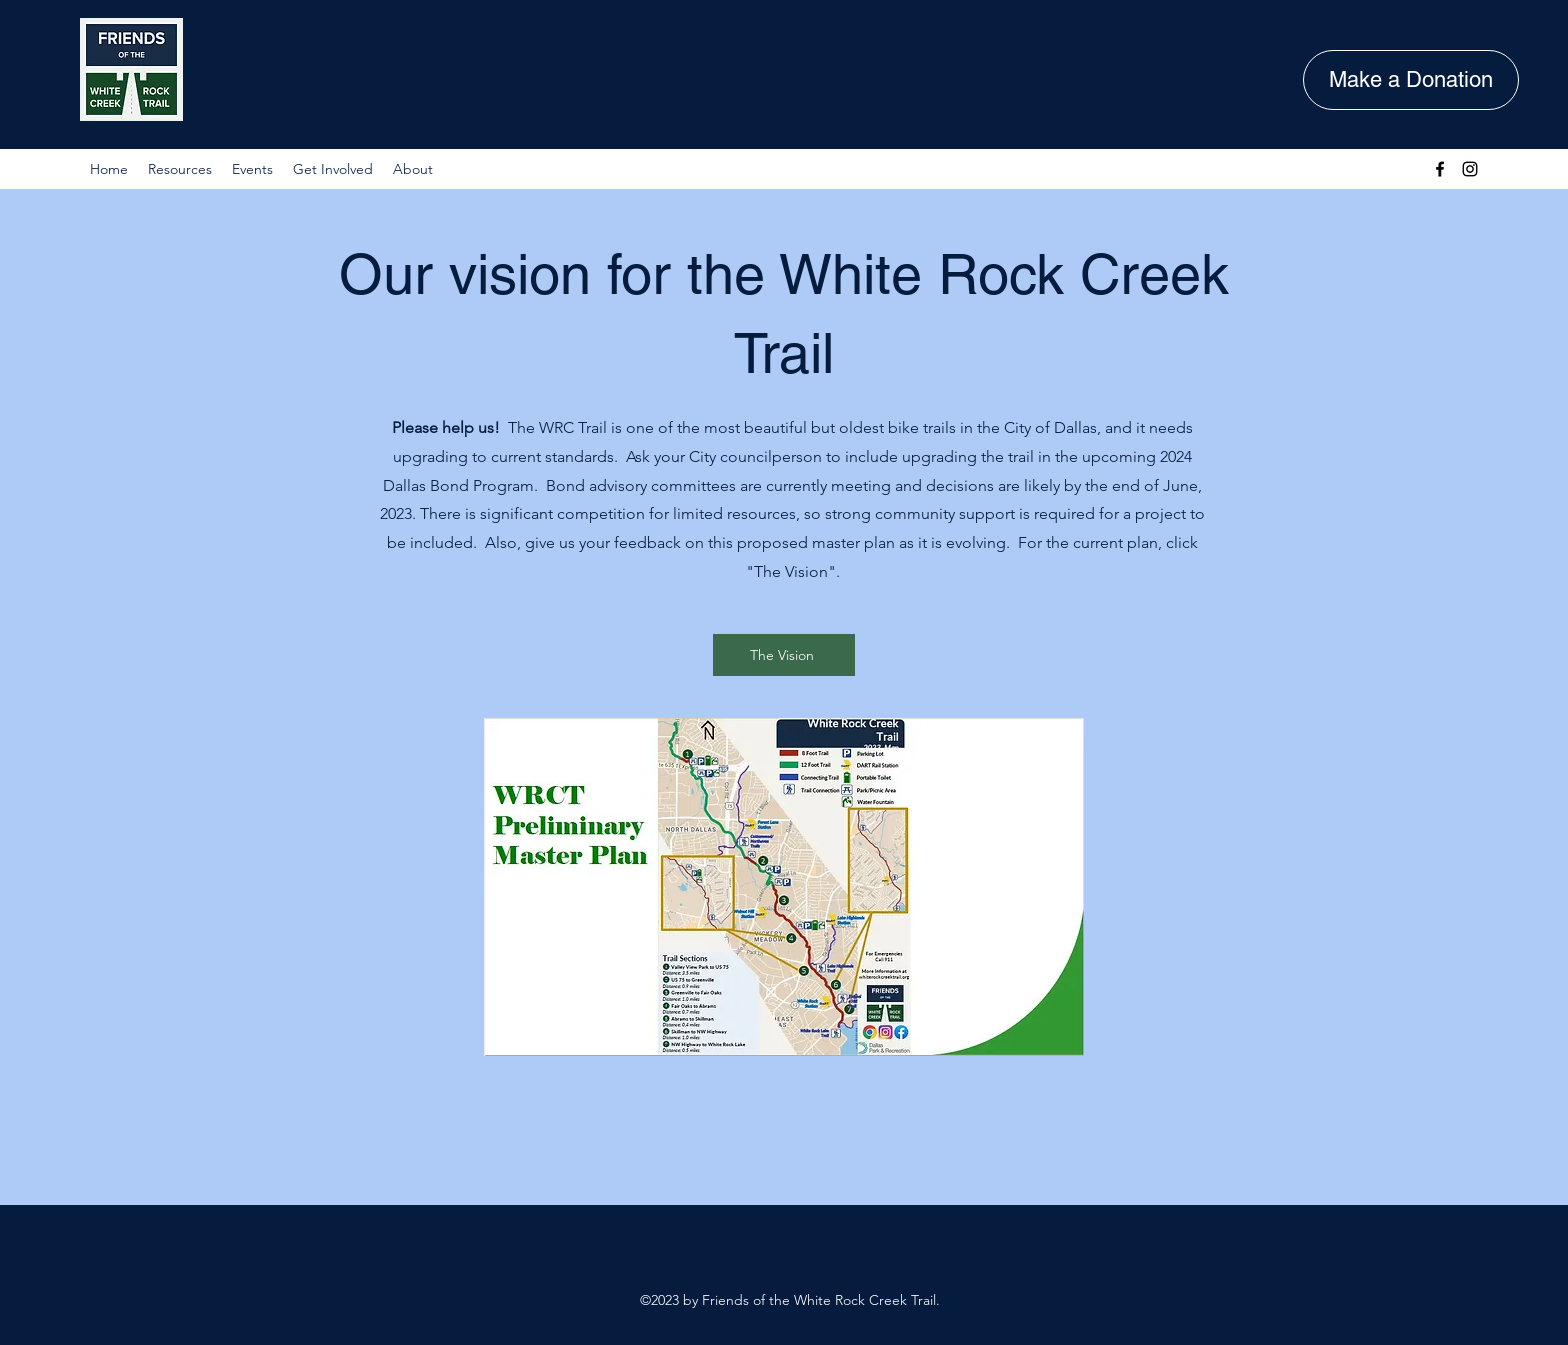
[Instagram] (1470, 169)
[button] (180, 169)
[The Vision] (784, 655)
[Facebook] (1440, 169)
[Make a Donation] (1411, 80)
